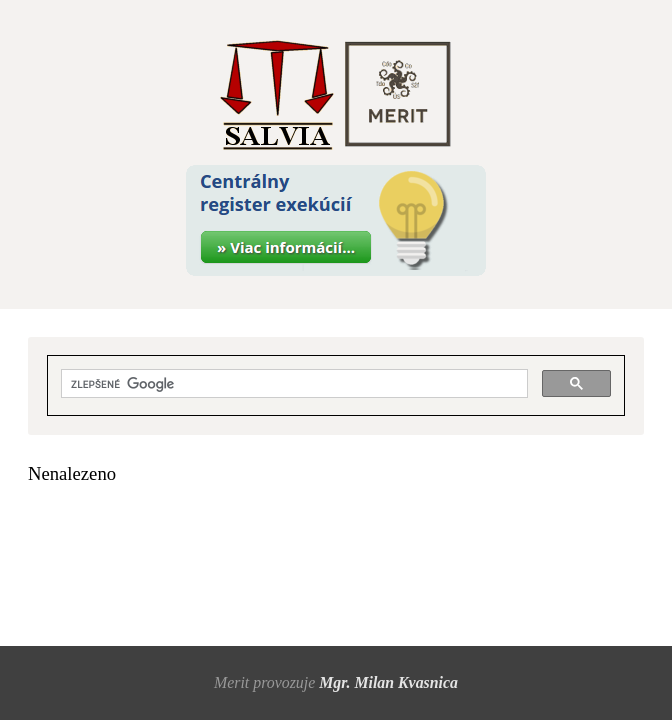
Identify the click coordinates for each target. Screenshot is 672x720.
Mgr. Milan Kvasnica (388, 682)
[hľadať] (293, 384)
